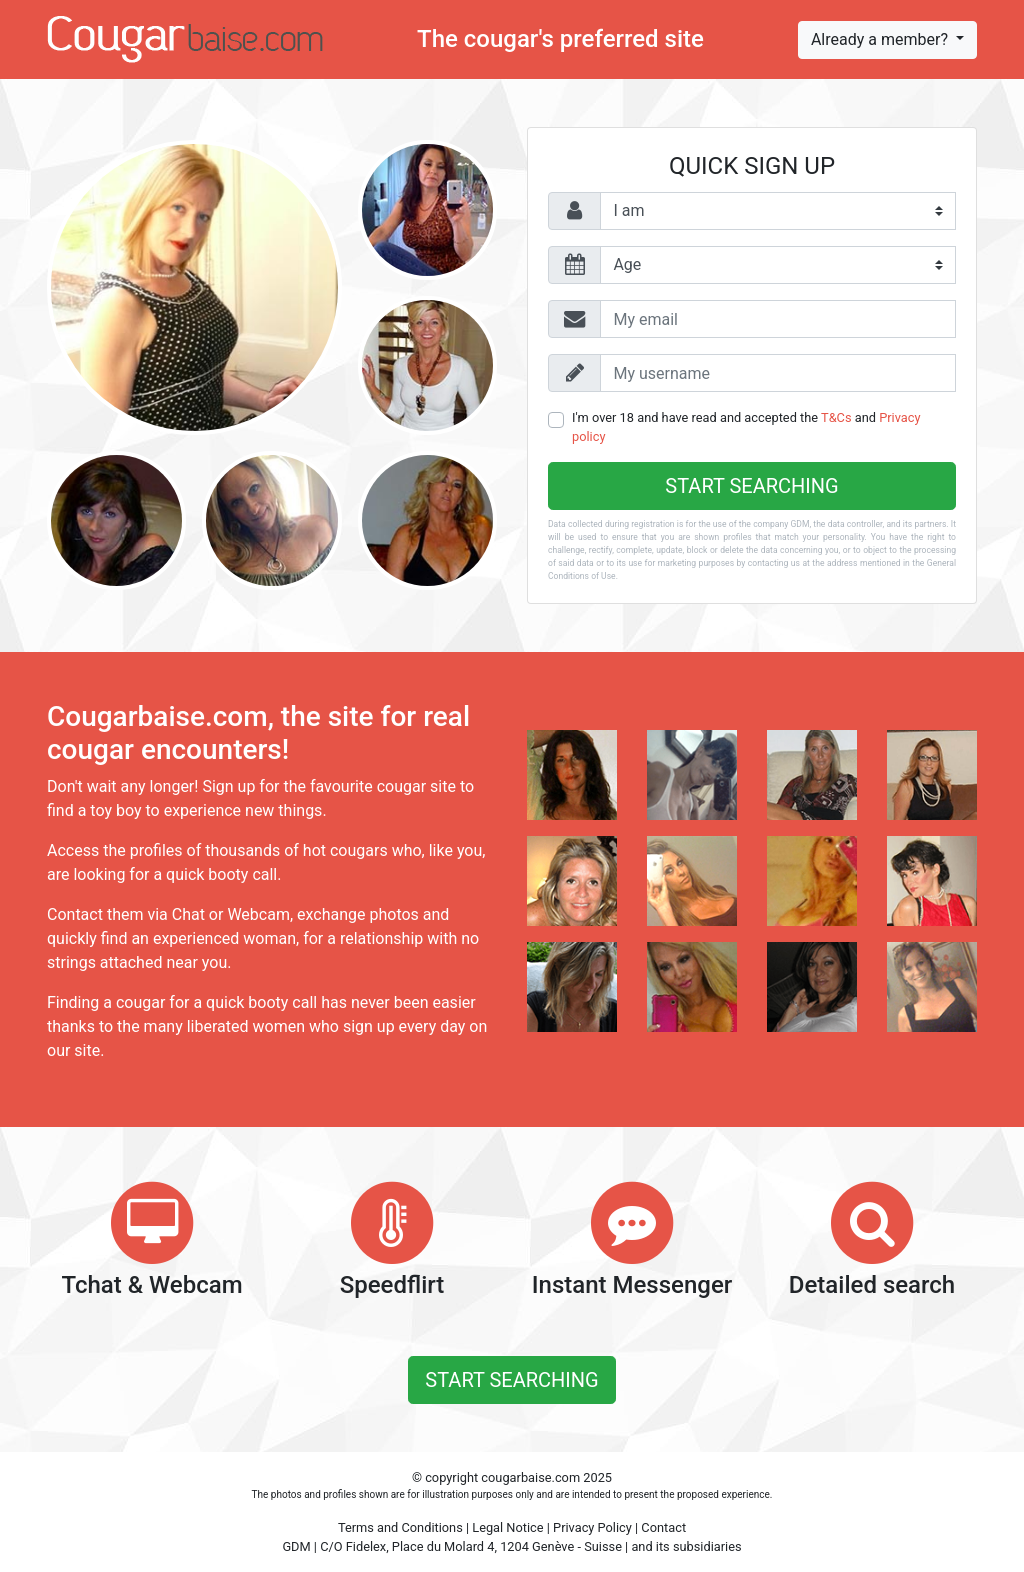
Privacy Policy (592, 1527)
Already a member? (881, 39)
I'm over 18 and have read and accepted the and (746, 427)
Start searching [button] (511, 1380)
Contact (663, 1527)
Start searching (751, 486)
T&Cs (836, 417)
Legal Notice (507, 1527)
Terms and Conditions (400, 1527)
